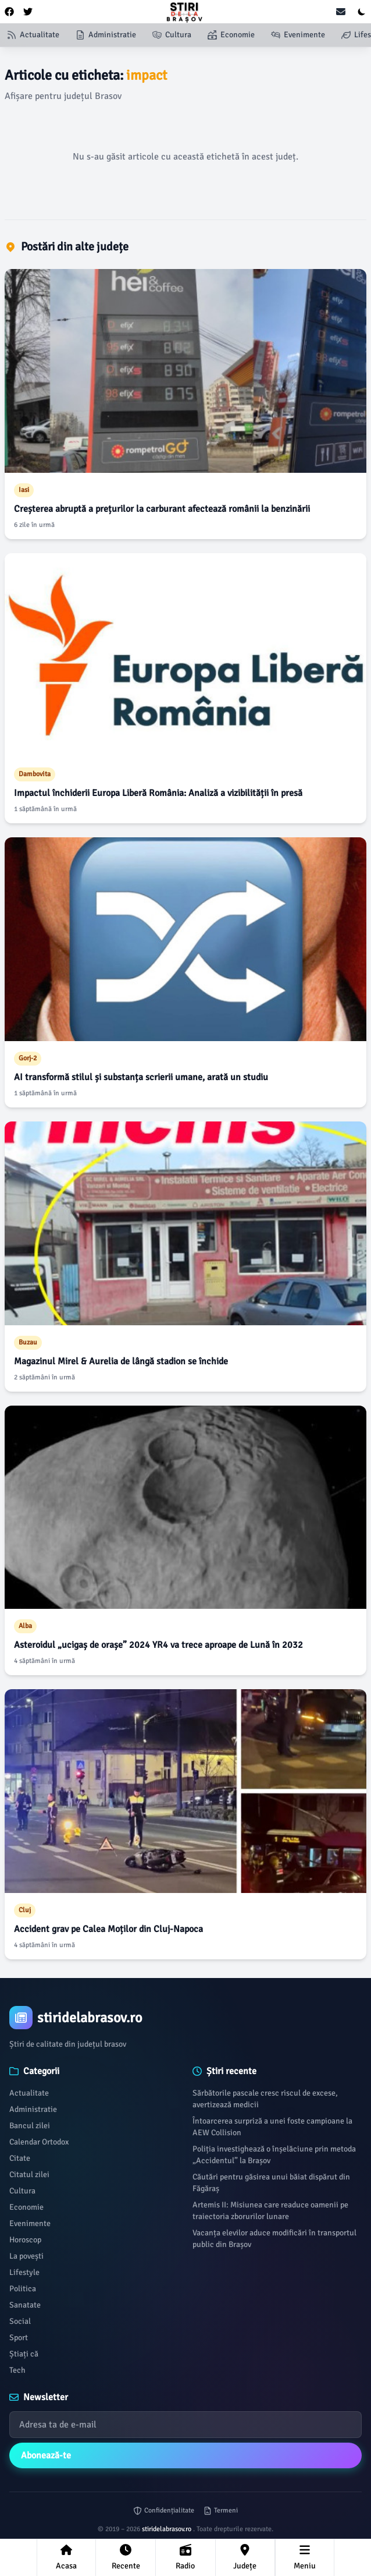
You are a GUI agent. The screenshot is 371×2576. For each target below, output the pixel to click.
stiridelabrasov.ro (167, 2529)
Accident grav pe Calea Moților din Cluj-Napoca (108, 1929)
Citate (19, 2158)
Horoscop (25, 2240)
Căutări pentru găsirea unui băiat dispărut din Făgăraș (271, 2182)
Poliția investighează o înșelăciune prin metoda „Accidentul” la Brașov (274, 2154)
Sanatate (25, 2305)
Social (20, 2321)
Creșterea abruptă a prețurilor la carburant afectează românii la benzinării (162, 509)
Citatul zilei (29, 2174)
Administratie (33, 2109)
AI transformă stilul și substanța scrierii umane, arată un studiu (141, 1077)
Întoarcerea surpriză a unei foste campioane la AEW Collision (272, 2127)
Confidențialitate (164, 2510)
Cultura (22, 2191)
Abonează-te (46, 2455)
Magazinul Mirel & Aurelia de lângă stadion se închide (121, 1361)
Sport (18, 2338)
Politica (22, 2289)
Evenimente (30, 2223)
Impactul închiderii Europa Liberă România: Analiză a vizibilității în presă (158, 793)
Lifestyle (24, 2272)
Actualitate (29, 2093)
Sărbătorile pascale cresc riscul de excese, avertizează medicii (265, 2099)
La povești (26, 2256)
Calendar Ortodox (39, 2142)
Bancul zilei (29, 2126)
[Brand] (185, 2017)
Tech (17, 2370)
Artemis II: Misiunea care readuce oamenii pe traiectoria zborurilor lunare (270, 2210)
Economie (26, 2207)
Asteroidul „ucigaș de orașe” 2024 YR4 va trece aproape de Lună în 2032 (158, 1645)
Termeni (221, 2510)
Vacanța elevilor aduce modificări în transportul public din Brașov (274, 2238)
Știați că (23, 2354)
